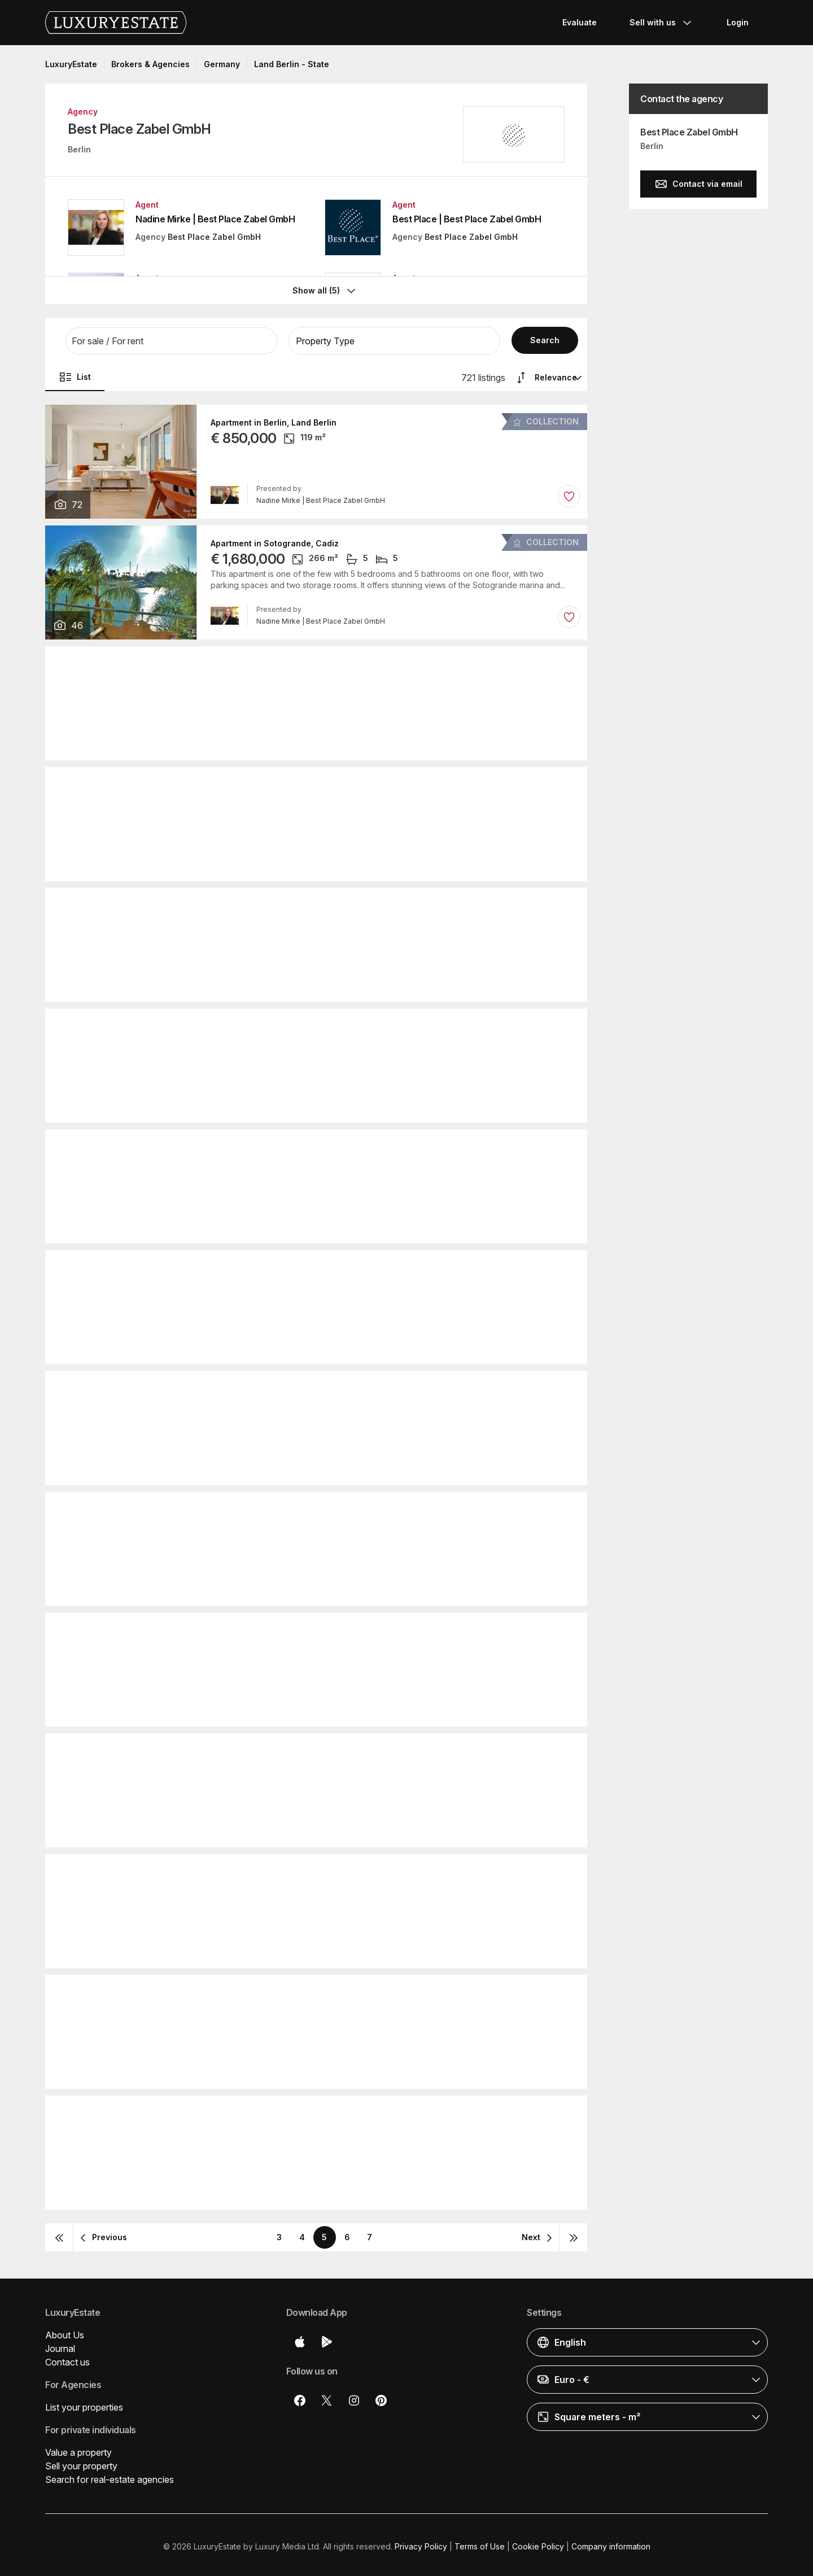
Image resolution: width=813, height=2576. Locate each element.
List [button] (75, 373)
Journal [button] (60, 2345)
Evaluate (579, 22)
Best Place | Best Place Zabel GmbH (466, 219)
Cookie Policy (538, 2543)
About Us (64, 2331)
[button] (171, 337)
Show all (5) (325, 287)
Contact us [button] (67, 2358)
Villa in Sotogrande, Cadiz (263, 1385)
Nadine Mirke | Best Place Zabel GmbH (215, 219)
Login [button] (738, 22)
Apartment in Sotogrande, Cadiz (275, 540)
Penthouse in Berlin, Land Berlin (274, 781)
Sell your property (81, 2462)
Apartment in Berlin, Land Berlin (273, 419)
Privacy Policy (421, 2543)
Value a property (78, 2449)
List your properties (84, 2403)
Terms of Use (479, 2543)
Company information (610, 2543)
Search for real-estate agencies (109, 2476)
